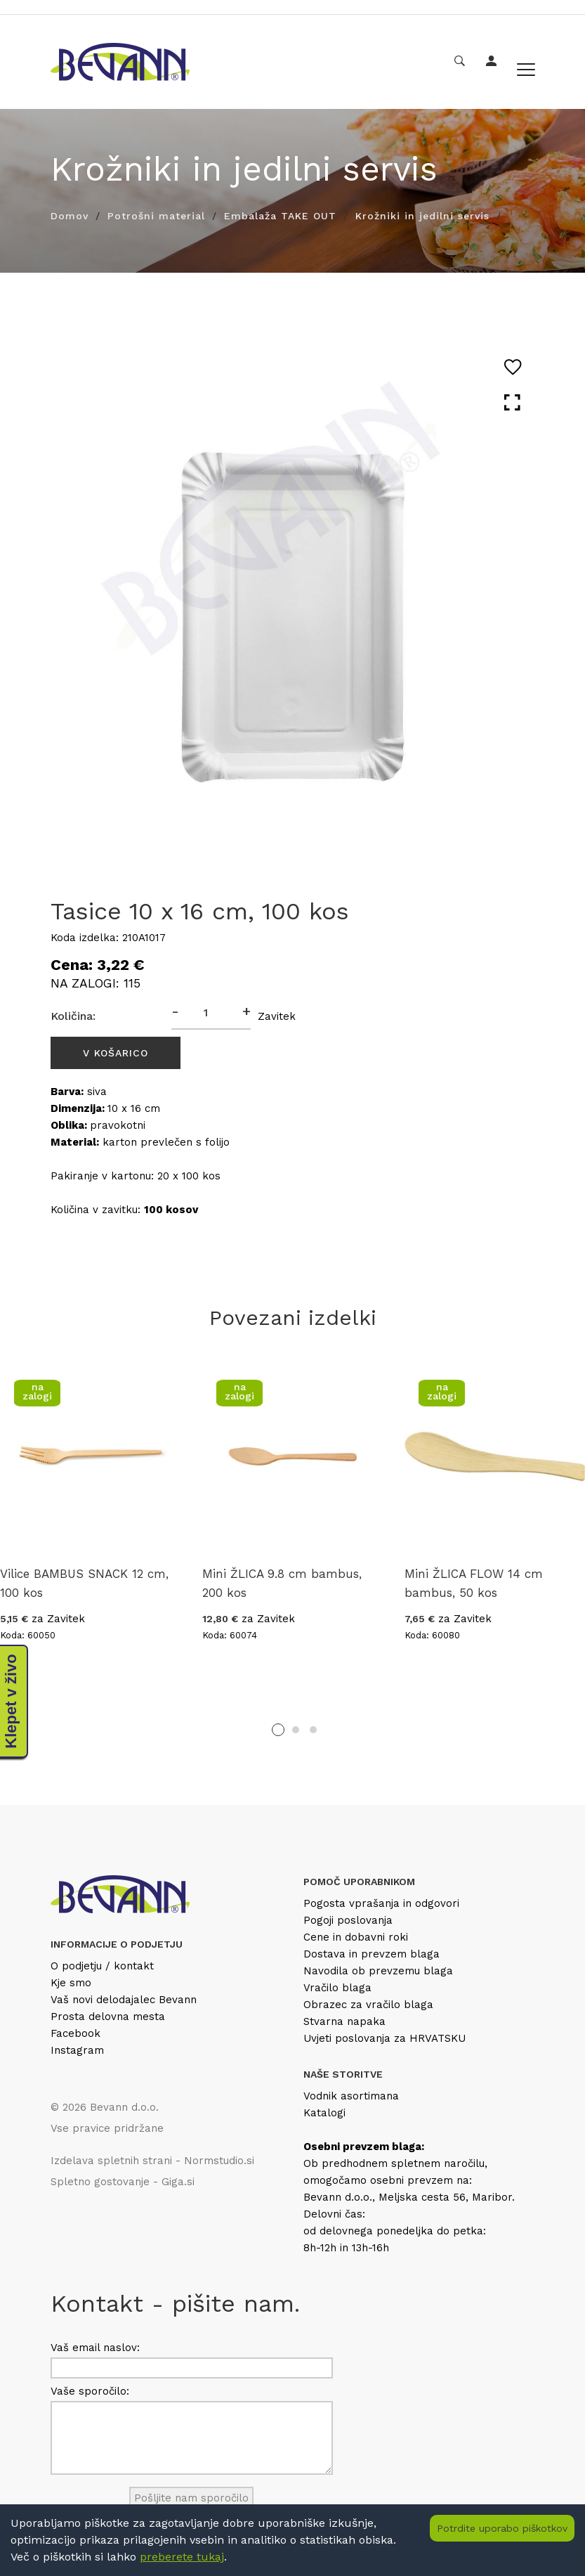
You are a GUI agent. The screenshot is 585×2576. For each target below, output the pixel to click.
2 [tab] (295, 1729)
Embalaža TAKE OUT (280, 215)
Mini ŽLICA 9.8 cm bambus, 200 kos (282, 1583)
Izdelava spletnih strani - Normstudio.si (152, 2160)
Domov (69, 215)
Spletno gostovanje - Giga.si (123, 2181)
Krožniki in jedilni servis (422, 215)
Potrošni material (156, 215)
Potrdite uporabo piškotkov (502, 2528)
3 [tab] (313, 1729)
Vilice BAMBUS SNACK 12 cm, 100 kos (84, 1583)
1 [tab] (278, 1729)
